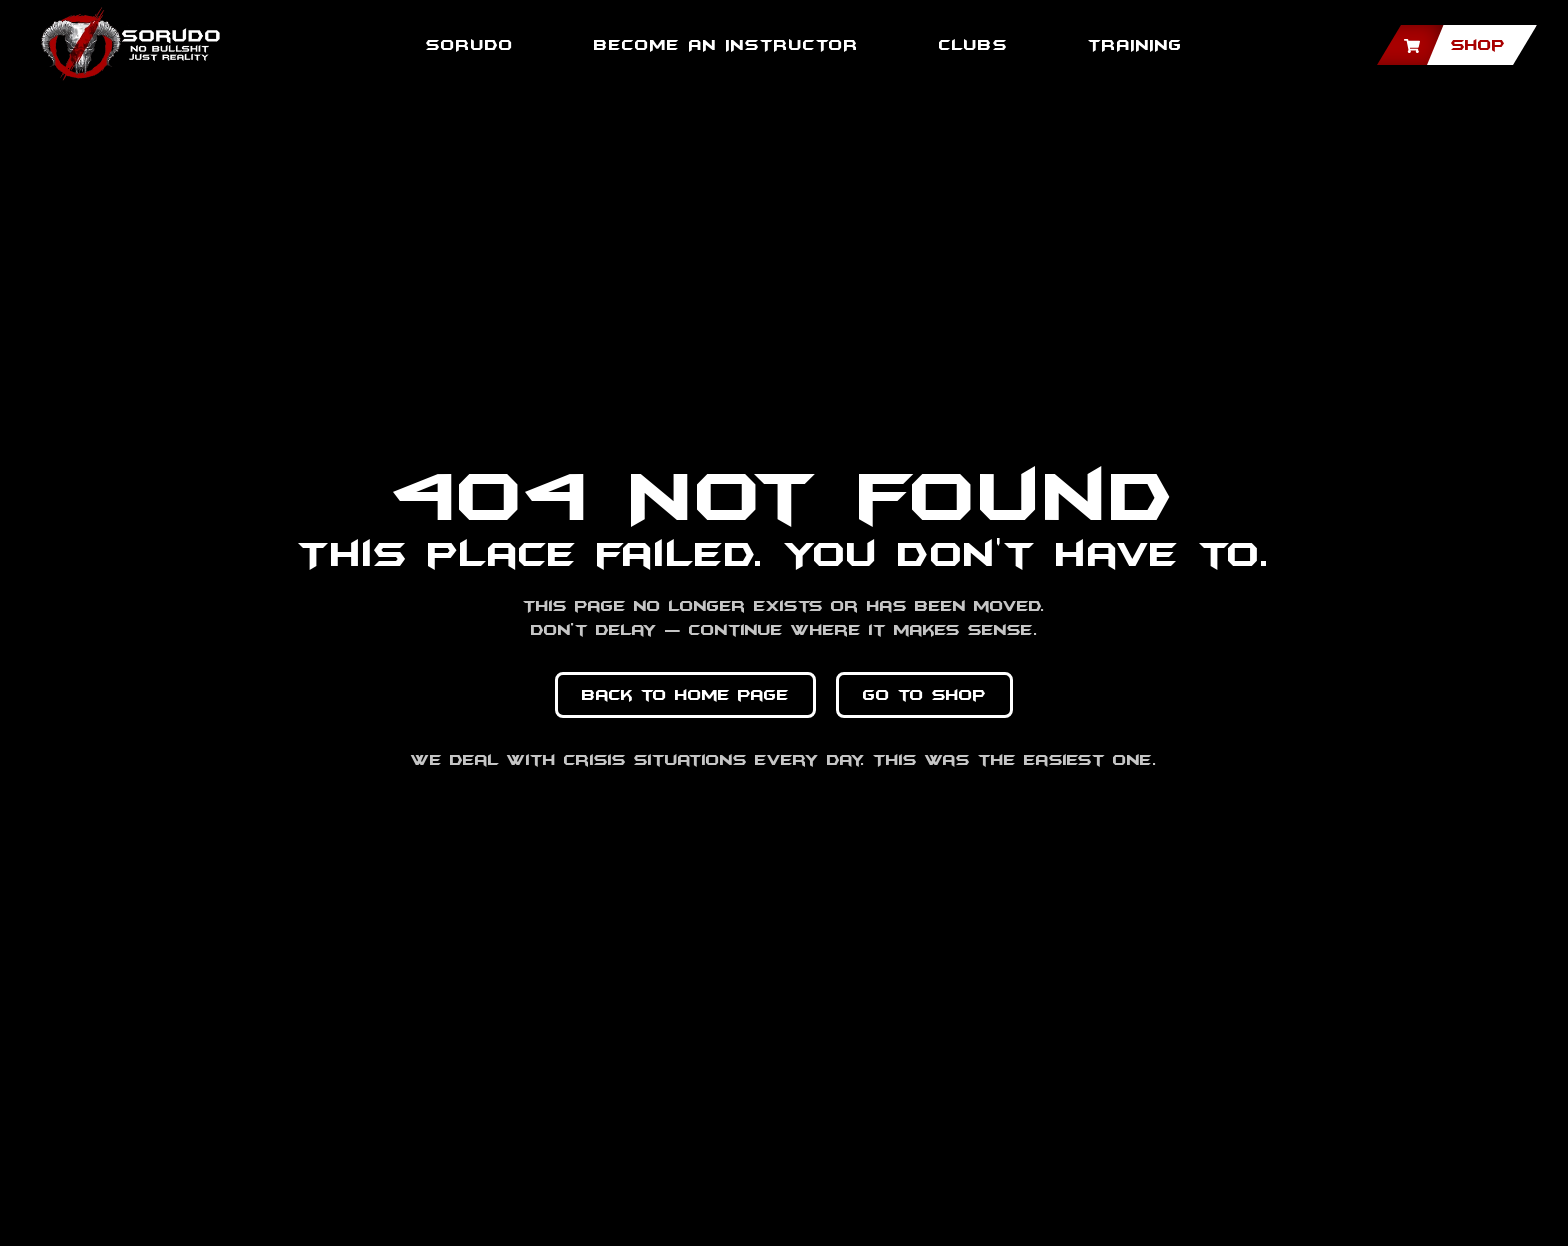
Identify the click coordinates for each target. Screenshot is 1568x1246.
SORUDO (470, 45)
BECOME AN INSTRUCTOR (726, 45)
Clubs (973, 45)
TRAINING (1135, 45)
